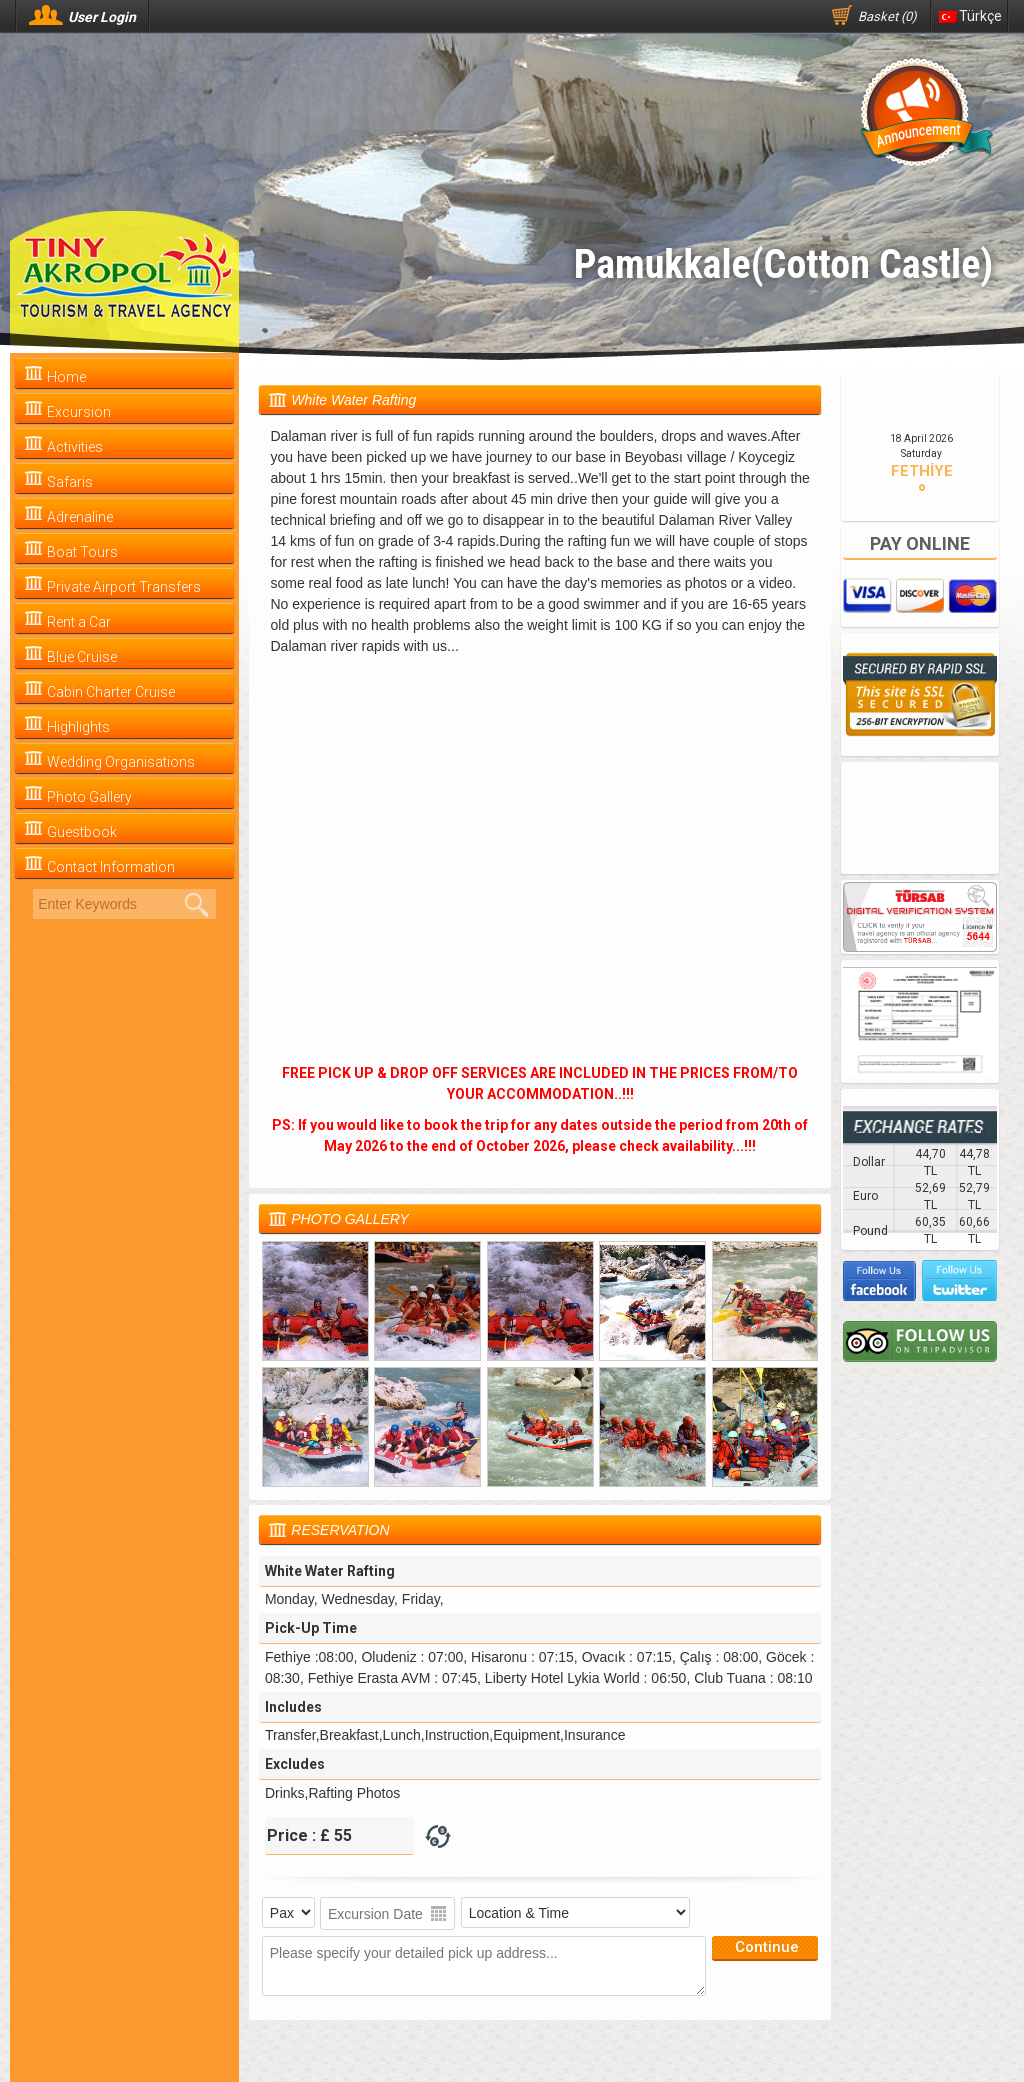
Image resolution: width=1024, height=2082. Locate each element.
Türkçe (970, 16)
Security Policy (907, 823)
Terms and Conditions (888, 846)
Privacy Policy (904, 808)
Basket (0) (887, 16)
